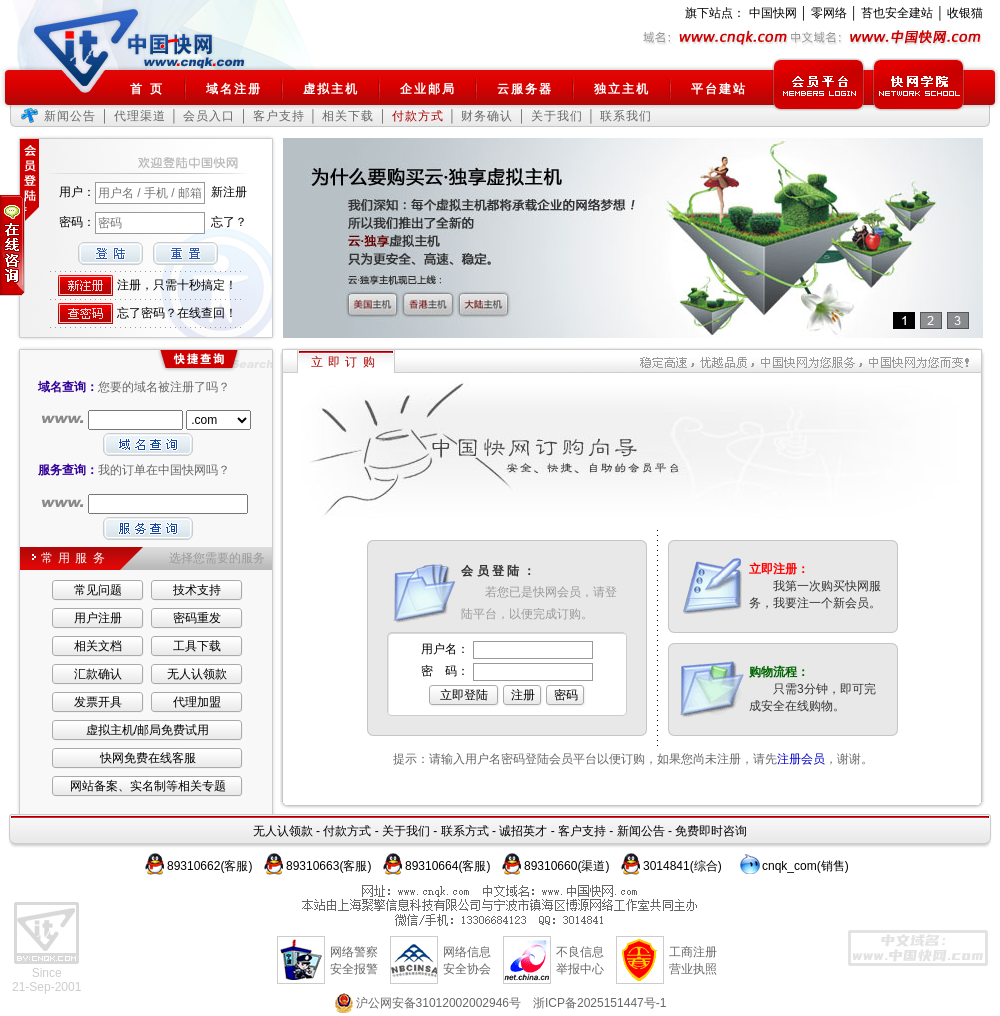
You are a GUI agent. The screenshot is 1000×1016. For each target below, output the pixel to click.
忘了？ (229, 222)
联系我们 (626, 116)
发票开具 (98, 702)
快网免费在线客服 (148, 758)
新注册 (229, 192)
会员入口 (209, 116)
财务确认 (487, 116)
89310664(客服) (447, 866)
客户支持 (279, 116)
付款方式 (347, 831)
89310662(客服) (209, 866)
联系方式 (465, 831)
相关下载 (348, 116)
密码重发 (197, 618)
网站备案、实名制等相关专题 (148, 786)
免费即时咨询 (711, 831)
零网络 (829, 13)
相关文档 (98, 646)
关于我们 (557, 116)
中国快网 (773, 13)
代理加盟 (197, 702)
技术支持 (197, 590)
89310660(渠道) (566, 866)
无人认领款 (197, 674)
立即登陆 (464, 695)
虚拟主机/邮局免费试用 (147, 730)
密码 (566, 695)
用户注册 (98, 618)
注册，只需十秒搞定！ (177, 285)
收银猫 (965, 13)
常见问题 (98, 590)
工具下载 (197, 646)
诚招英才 (523, 831)
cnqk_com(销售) (805, 866)
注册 (523, 695)
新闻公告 (70, 116)
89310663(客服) (328, 866)
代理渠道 (140, 116)
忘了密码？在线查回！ (177, 313)
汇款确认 (98, 674)
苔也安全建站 (897, 13)
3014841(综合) (682, 866)
